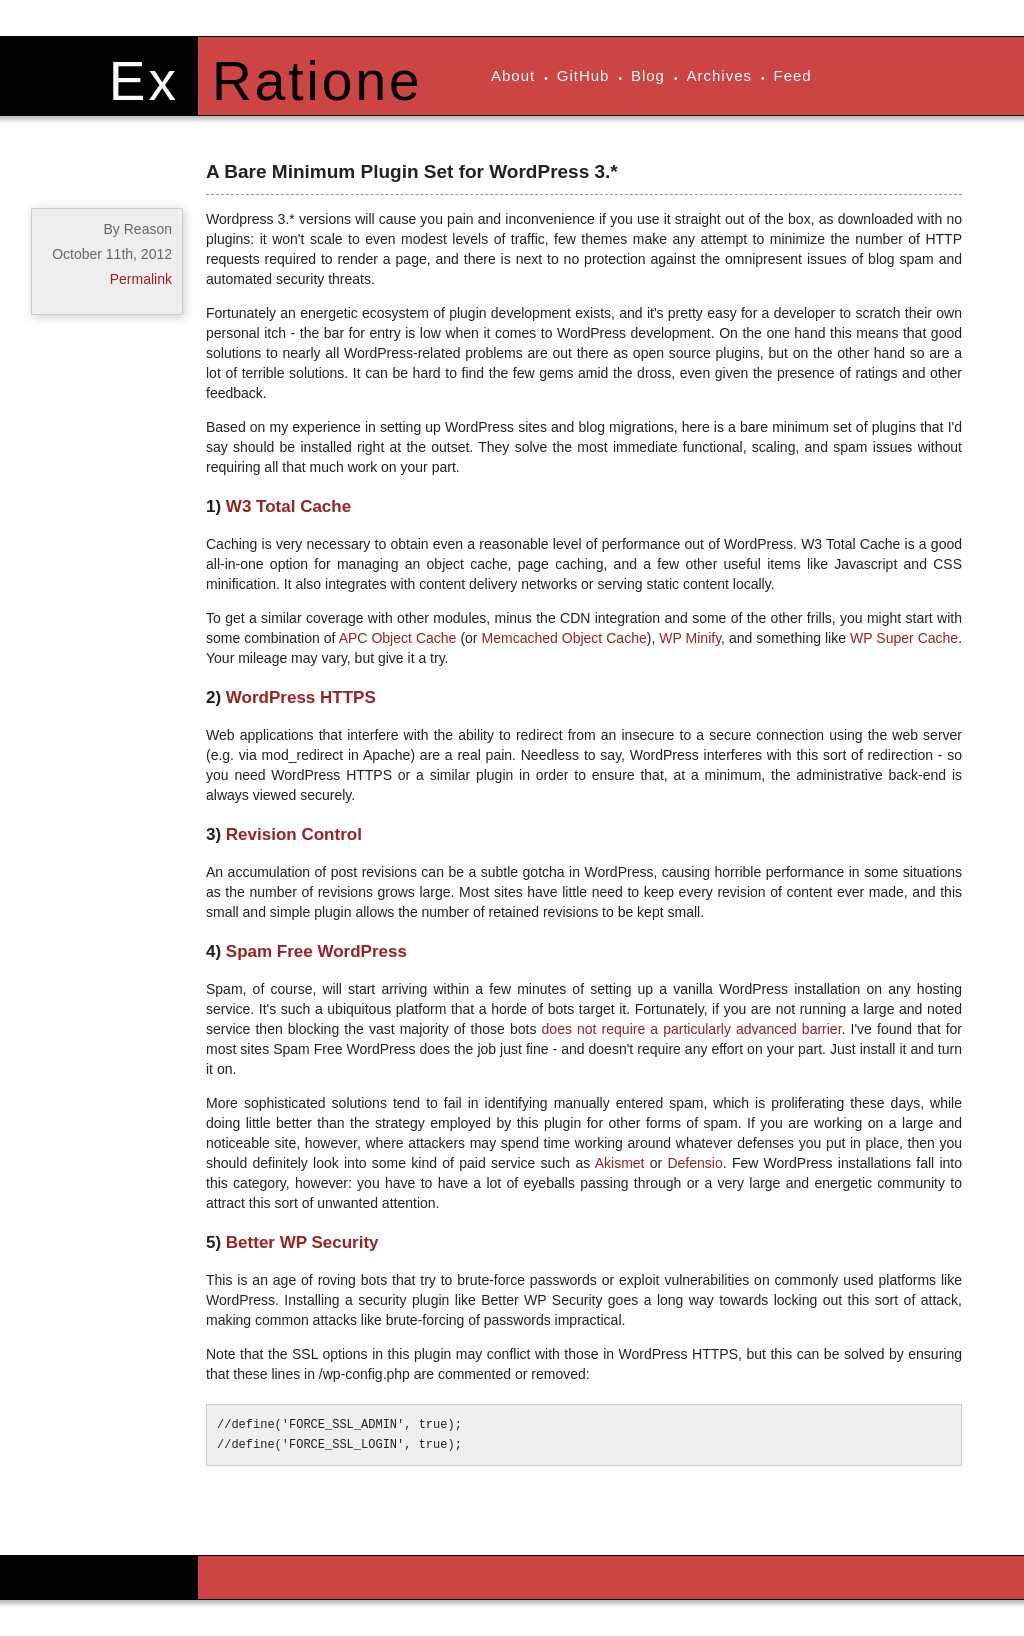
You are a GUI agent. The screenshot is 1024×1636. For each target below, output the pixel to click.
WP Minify (690, 638)
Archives (719, 75)
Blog (648, 75)
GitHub (583, 75)
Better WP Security (302, 1242)
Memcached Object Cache (564, 638)
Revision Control (294, 834)
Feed (793, 75)
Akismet (620, 1163)
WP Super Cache (904, 638)
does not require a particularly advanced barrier (692, 1029)
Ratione (317, 81)
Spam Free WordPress (316, 951)
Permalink (141, 279)
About (513, 75)
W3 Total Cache (288, 506)
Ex (144, 81)
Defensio (694, 1163)
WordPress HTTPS (301, 697)
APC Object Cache (398, 638)
